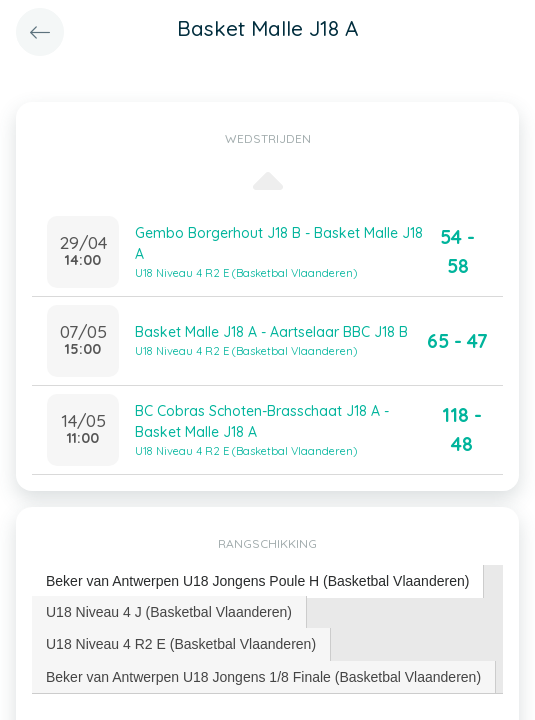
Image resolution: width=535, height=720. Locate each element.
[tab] (258, 581)
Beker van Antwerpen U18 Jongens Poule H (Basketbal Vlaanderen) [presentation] (257, 581)
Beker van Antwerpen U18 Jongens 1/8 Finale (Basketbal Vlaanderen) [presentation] (263, 677)
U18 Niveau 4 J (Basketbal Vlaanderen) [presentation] (169, 612)
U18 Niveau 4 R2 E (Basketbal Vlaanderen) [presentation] (181, 644)
